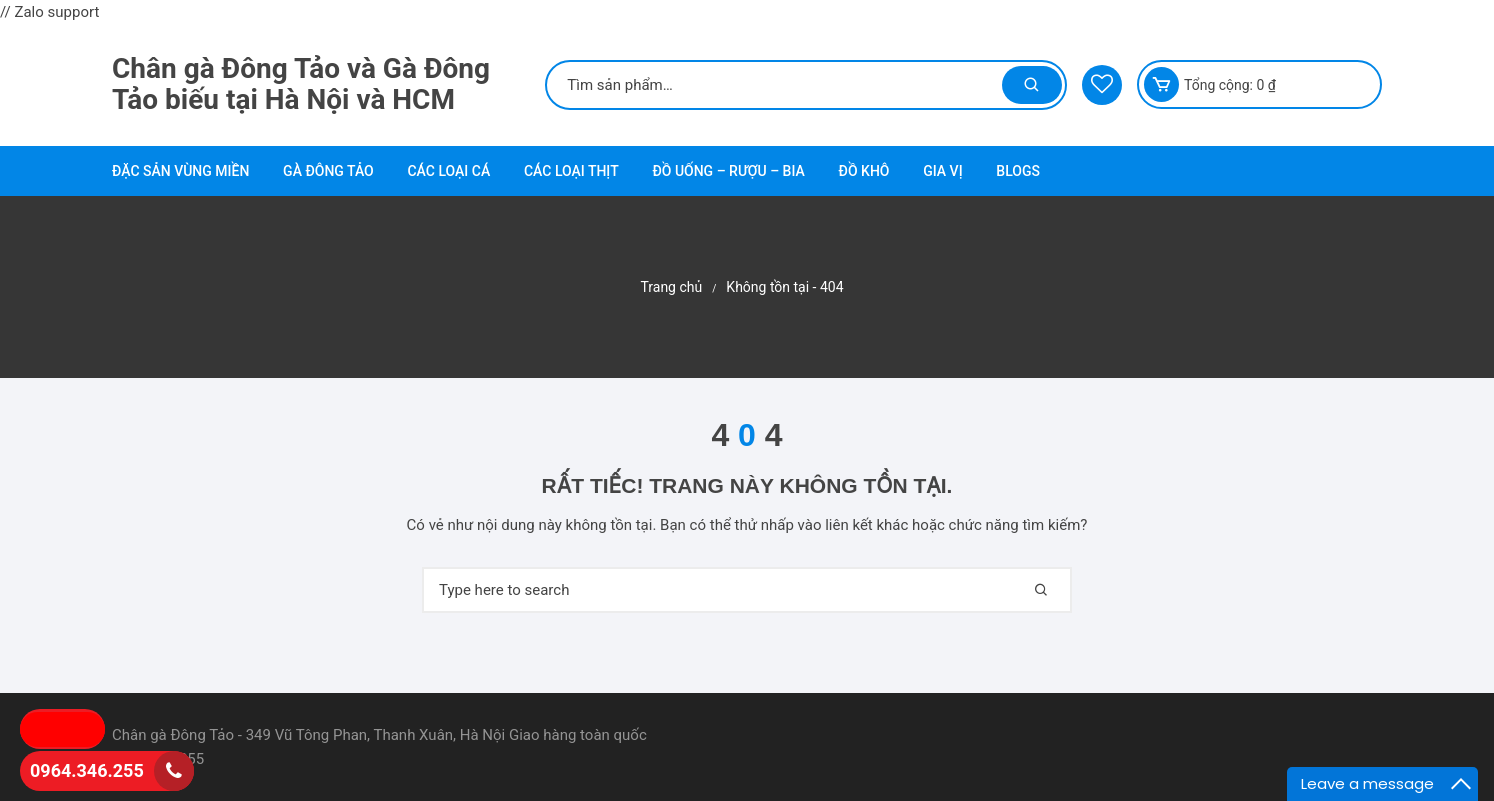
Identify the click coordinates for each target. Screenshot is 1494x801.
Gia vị (942, 171)
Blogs (1018, 171)
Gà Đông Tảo (328, 171)
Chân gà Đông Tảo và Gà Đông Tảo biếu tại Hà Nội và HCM (301, 84)
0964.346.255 (87, 770)
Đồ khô (864, 171)
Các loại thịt (571, 171)
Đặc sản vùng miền (180, 171)
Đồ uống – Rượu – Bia (728, 171)
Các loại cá (448, 171)
